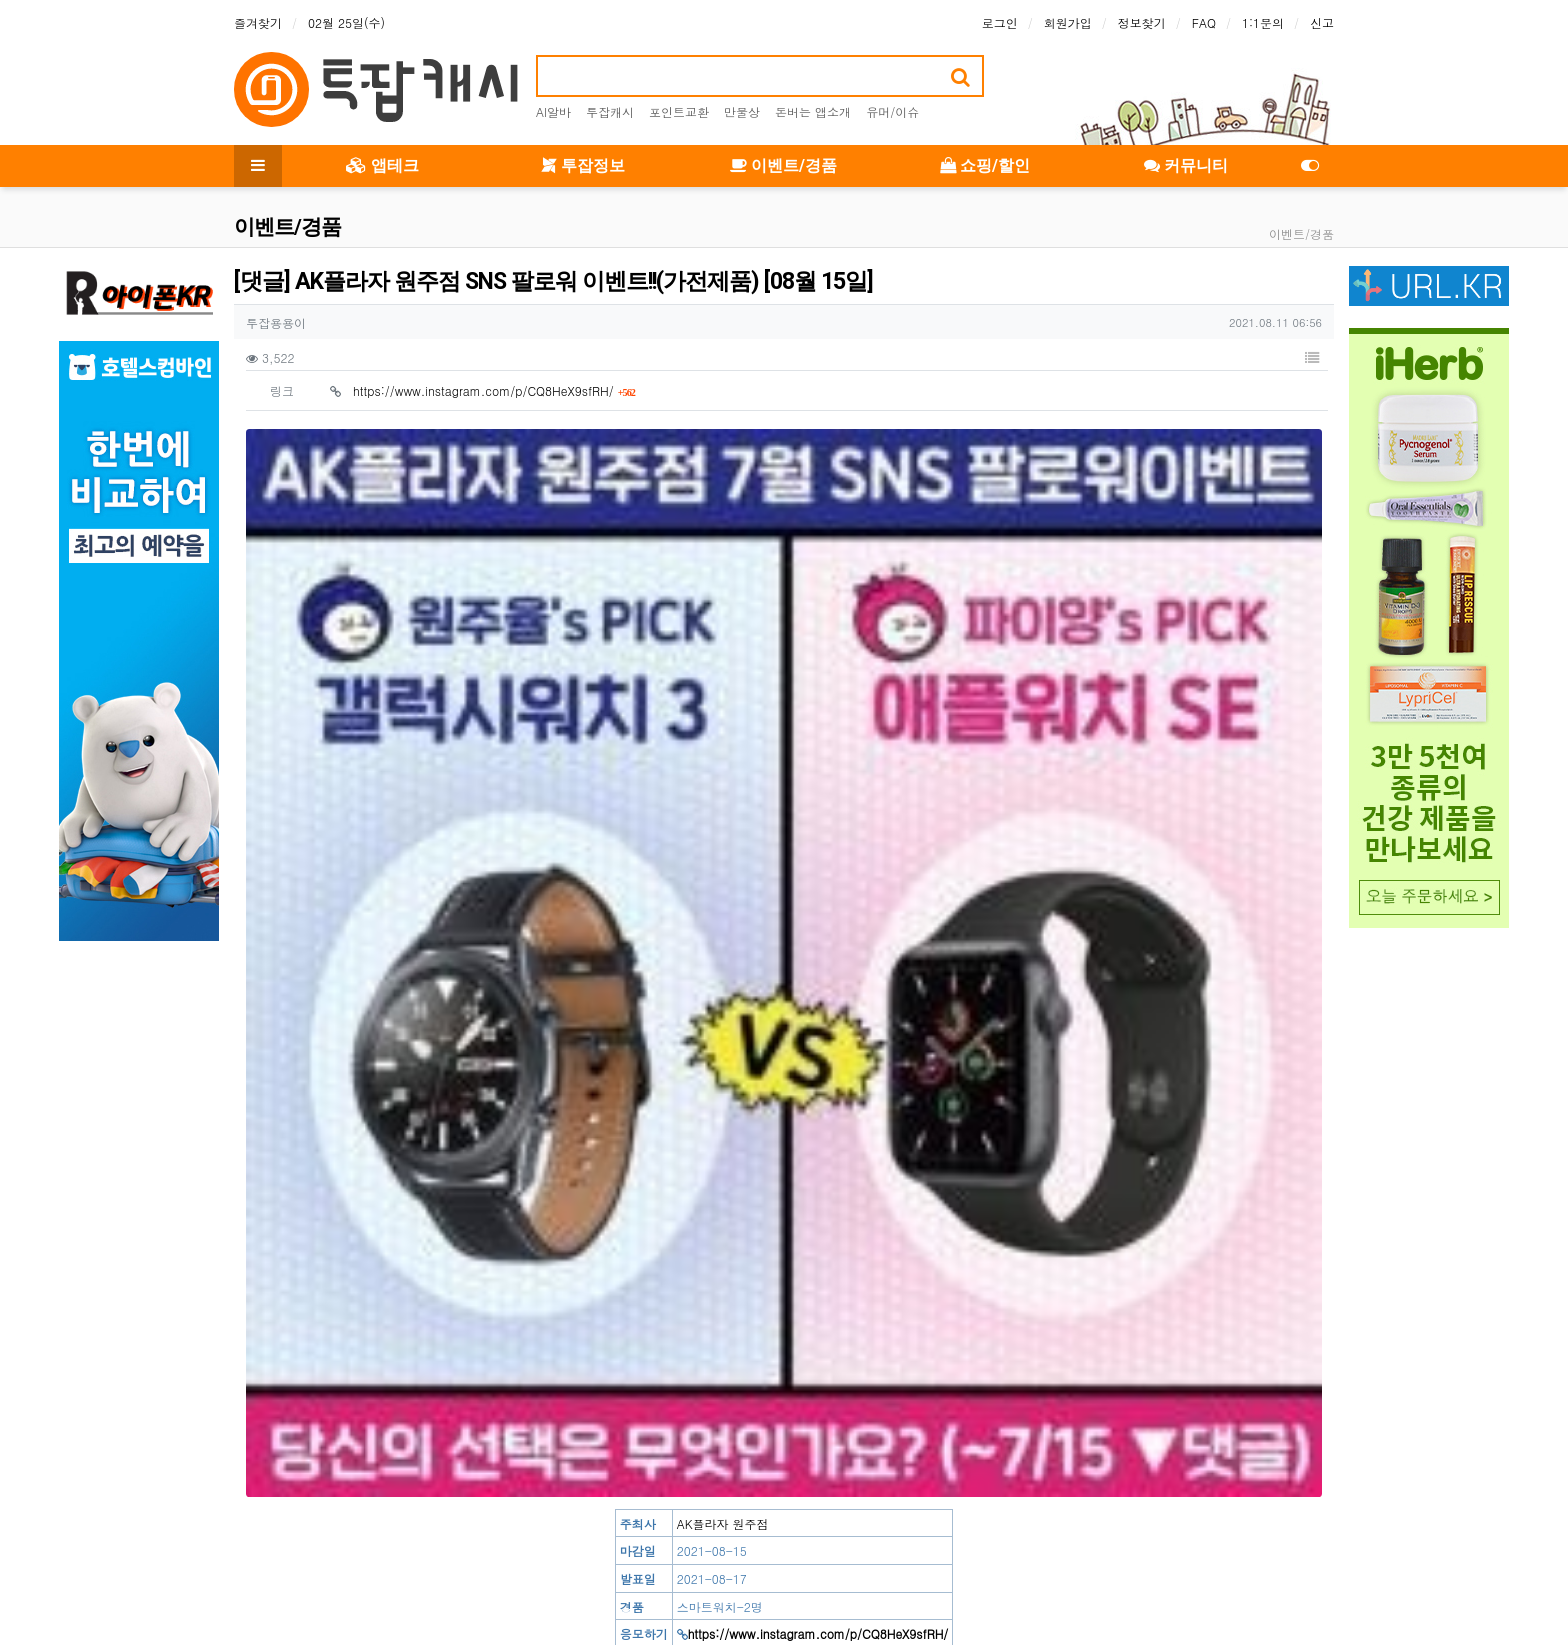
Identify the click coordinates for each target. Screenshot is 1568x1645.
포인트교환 (679, 111)
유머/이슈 (892, 111)
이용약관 (348, 1569)
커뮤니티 (1186, 165)
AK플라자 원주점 (723, 703)
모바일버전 (1304, 1569)
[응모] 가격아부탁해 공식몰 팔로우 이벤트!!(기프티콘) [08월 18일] (526, 1209)
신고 (1322, 22)
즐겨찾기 (258, 22)
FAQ (1204, 22)
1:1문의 (1263, 22)
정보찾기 (1142, 22)
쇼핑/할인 (985, 165)
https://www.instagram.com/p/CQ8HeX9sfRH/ (494, 390)
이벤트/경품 (783, 165)
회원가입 (1068, 22)
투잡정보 (583, 165)
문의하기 (1224, 1569)
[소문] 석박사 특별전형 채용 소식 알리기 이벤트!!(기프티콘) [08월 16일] (542, 1249)
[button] (1312, 358)
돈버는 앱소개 (813, 111)
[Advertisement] (784, 1008)
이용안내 (1150, 1569)
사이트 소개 (266, 1569)
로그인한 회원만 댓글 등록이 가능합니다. (784, 1455)
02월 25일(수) (346, 22)
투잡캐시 (610, 111)
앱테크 (382, 165)
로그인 (1000, 22)
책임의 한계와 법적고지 (722, 1569)
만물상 (742, 111)
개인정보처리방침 (446, 1569)
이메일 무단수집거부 (576, 1569)
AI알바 (553, 111)
